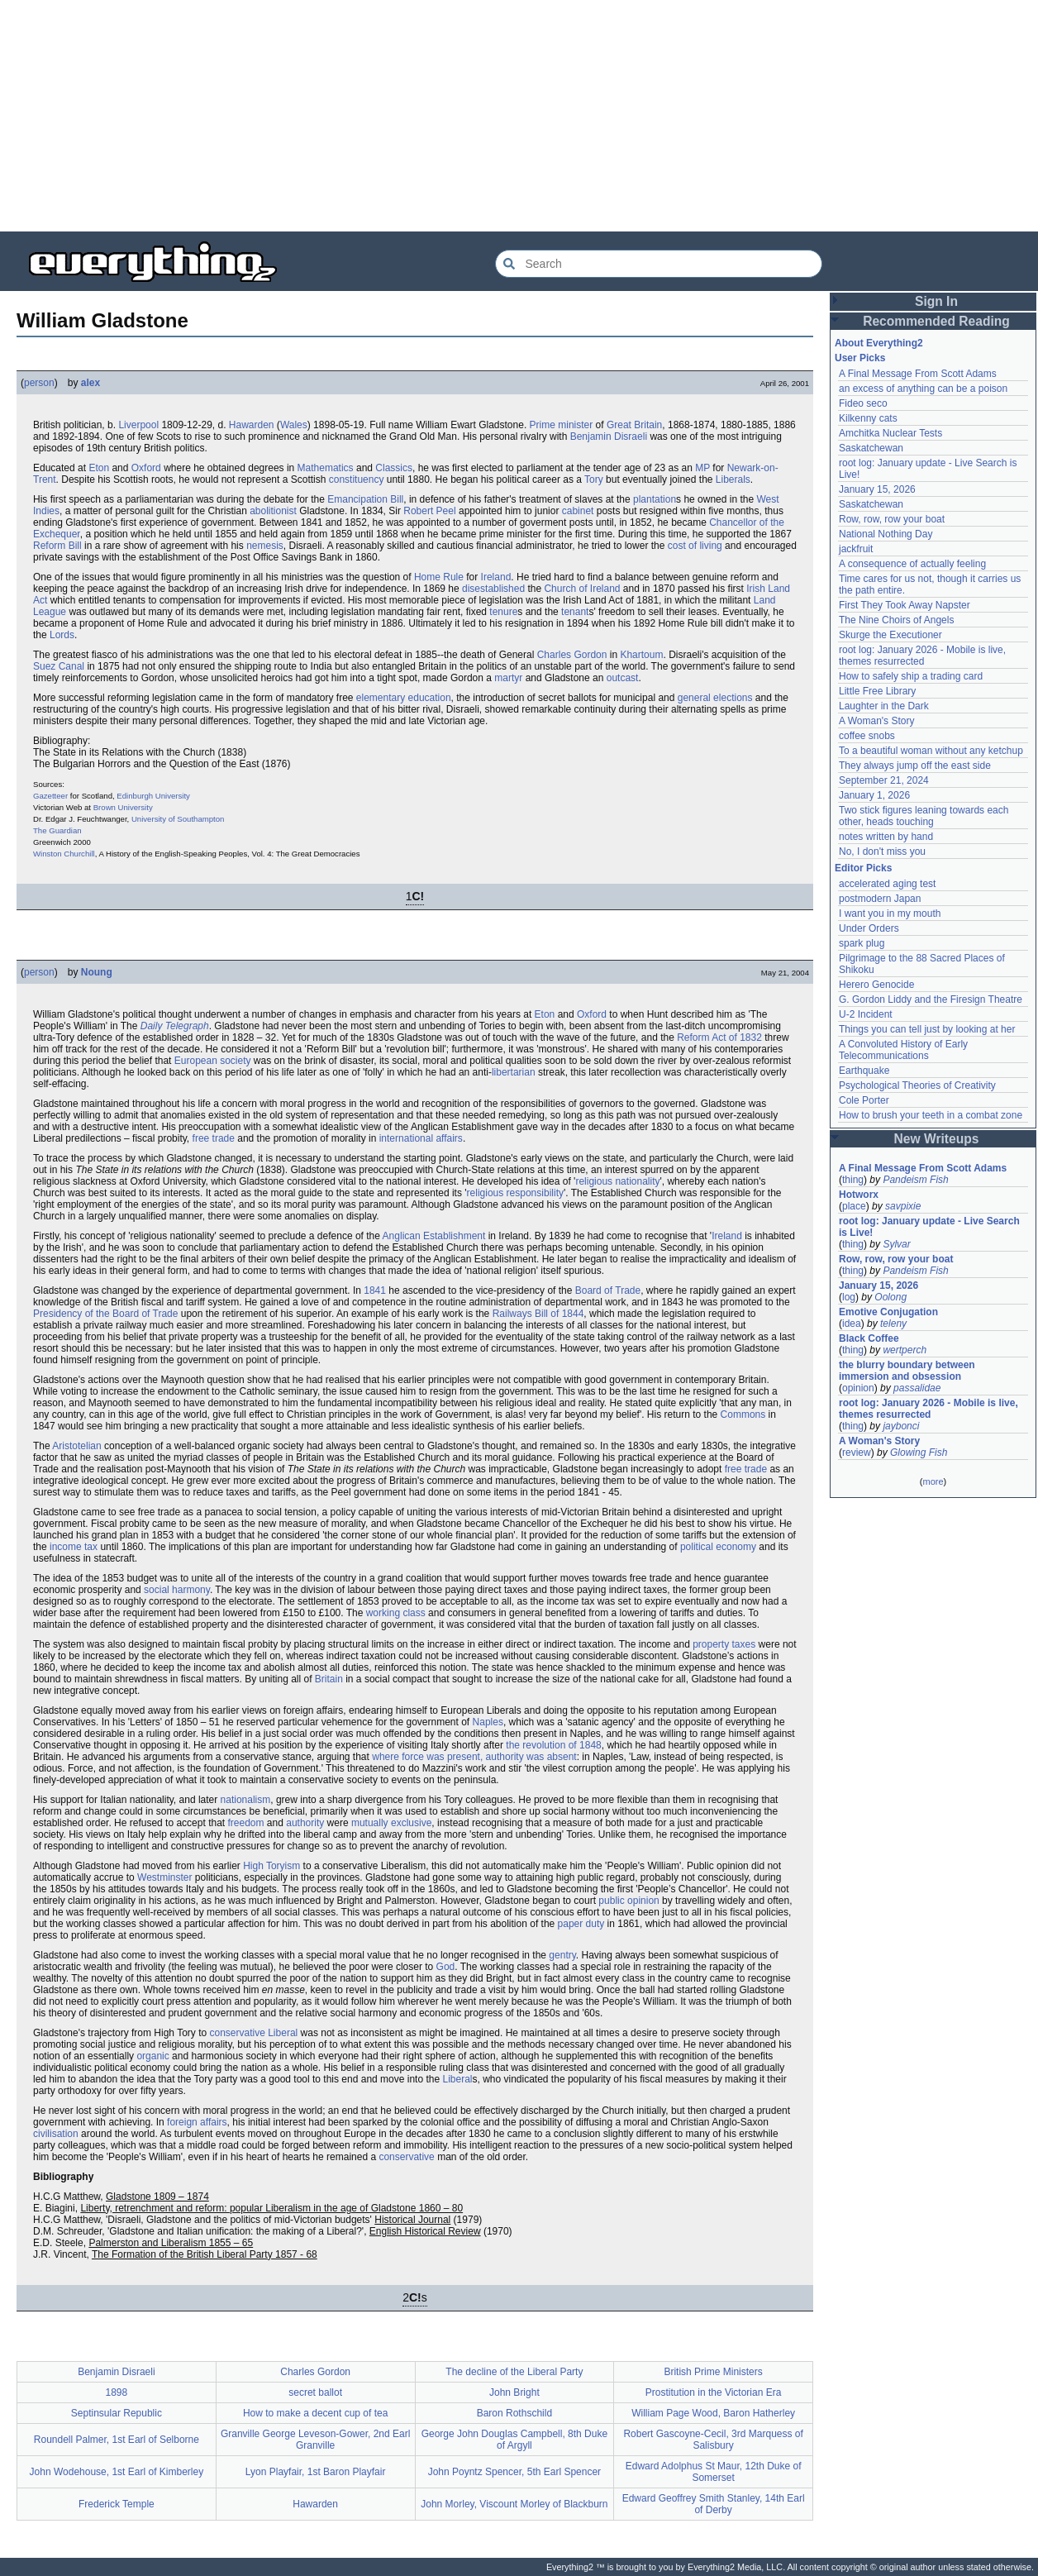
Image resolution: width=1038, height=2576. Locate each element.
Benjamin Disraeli (608, 436)
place (854, 1206)
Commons (743, 1414)
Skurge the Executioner (890, 635)
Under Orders (869, 928)
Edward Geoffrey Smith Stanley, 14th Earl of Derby (713, 2504)
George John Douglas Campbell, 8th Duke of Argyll (514, 2439)
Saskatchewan (871, 448)
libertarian (514, 1072)
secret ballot (315, 2392)
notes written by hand (886, 836)
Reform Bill (57, 545)
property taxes (724, 1644)
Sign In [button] (936, 301)
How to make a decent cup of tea (315, 2413)
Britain (329, 1679)
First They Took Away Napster (904, 605)
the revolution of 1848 (553, 1745)
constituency (356, 479)
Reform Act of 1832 (719, 1037)
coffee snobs (867, 736)
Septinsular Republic (116, 2413)
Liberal (457, 2079)
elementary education (403, 698)
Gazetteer (50, 795)
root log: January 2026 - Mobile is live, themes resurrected (922, 655)
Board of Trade (607, 1290)
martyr (508, 678)
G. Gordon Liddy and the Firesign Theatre (930, 999)
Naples (488, 1722)
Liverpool (138, 425)
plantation (654, 499)
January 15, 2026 (877, 489)
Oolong (890, 1297)
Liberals (733, 479)
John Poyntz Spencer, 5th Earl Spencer (514, 2472)
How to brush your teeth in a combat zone (930, 1115)
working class (396, 1613)
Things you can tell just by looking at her (927, 1029)
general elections (715, 698)
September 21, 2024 (884, 780)
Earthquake (864, 1070)
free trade (214, 1138)
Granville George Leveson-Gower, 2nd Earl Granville (315, 2439)
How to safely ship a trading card (911, 676)
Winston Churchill (64, 853)
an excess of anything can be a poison (923, 388)
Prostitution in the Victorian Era (713, 2392)
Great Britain (634, 425)
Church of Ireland (582, 588)
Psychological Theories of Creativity (917, 1085)
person (39, 383)
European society (212, 1060)
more (932, 1481)
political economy (718, 1547)
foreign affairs (197, 2122)
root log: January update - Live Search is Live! (929, 1226)
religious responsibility (515, 1193)
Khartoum (641, 655)
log (848, 1297)
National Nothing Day (885, 534)
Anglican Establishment (434, 1236)
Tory (593, 479)
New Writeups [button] (936, 1139)
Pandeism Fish (915, 1179)
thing (853, 1179)
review (856, 1452)
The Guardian (57, 830)
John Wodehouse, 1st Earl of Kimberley (117, 2472)
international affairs (421, 1138)
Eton (98, 468)
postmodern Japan (880, 898)
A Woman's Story (876, 721)
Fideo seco (863, 403)
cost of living (695, 545)
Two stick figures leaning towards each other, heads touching (923, 816)
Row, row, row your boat (892, 519)
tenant (574, 612)
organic (152, 2056)
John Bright (514, 2392)
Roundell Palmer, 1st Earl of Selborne (116, 2439)
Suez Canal (58, 666)
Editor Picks (863, 868)
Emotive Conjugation (888, 1312)
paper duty (581, 1924)
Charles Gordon (572, 655)
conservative (406, 2157)
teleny (893, 1323)
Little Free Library (877, 691)
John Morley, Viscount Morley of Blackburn (514, 2504)
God (445, 1967)
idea (851, 1323)
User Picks (860, 358)
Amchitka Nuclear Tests (890, 433)
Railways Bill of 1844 (538, 1313)
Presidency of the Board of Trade (105, 1313)
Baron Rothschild (514, 2413)
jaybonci (901, 1426)
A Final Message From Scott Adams (918, 373)
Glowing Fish (918, 1452)
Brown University (123, 807)
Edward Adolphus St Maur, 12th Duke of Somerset (714, 2471)
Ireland (496, 577)
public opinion (628, 1900)
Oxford (146, 468)
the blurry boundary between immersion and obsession (907, 1370)
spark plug (861, 943)
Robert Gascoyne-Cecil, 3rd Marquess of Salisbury (712, 2439)
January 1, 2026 (874, 795)
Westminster (164, 1877)
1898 (117, 2392)
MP (702, 468)
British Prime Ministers (713, 2372)
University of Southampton (178, 818)
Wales (293, 425)
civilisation (56, 2134)
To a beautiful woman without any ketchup (931, 750)
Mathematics (326, 468)
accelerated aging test (887, 884)
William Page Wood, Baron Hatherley (713, 2413)
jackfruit (856, 549)
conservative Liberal (254, 2033)
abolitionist (273, 511)
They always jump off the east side (915, 765)
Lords (62, 635)
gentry (562, 1955)
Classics (393, 468)
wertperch (904, 1350)
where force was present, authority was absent (474, 1757)
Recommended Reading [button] (936, 321)
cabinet (578, 511)
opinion (858, 1388)
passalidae (916, 1388)
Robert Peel (429, 511)
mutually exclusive (391, 1823)
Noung (96, 972)
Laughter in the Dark (884, 706)
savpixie (903, 1206)
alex (90, 383)
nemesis (264, 545)
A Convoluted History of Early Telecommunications (903, 1049)
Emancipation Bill (365, 499)
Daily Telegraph (174, 1026)
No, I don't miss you (882, 851)
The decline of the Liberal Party (514, 2372)
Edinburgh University (153, 795)
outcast (623, 678)
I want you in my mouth (889, 913)
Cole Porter (864, 1100)
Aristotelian (76, 1446)
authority (305, 1823)
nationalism (246, 1800)
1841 (375, 1290)
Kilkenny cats (868, 418)
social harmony (177, 1590)
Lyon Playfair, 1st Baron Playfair (315, 2472)
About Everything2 (879, 343)
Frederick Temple (117, 2504)
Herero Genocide (876, 984)
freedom (245, 1823)
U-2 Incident (866, 1014)
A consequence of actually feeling (912, 564)
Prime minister (561, 425)
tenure (503, 612)
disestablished (493, 588)
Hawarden (251, 425)
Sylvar (896, 1244)
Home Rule (439, 577)
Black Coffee (869, 1338)
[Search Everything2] (658, 264)
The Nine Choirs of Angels (896, 620)
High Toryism (271, 1866)
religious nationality (617, 1181)
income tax (74, 1547)
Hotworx (858, 1194)
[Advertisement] (496, 115)
